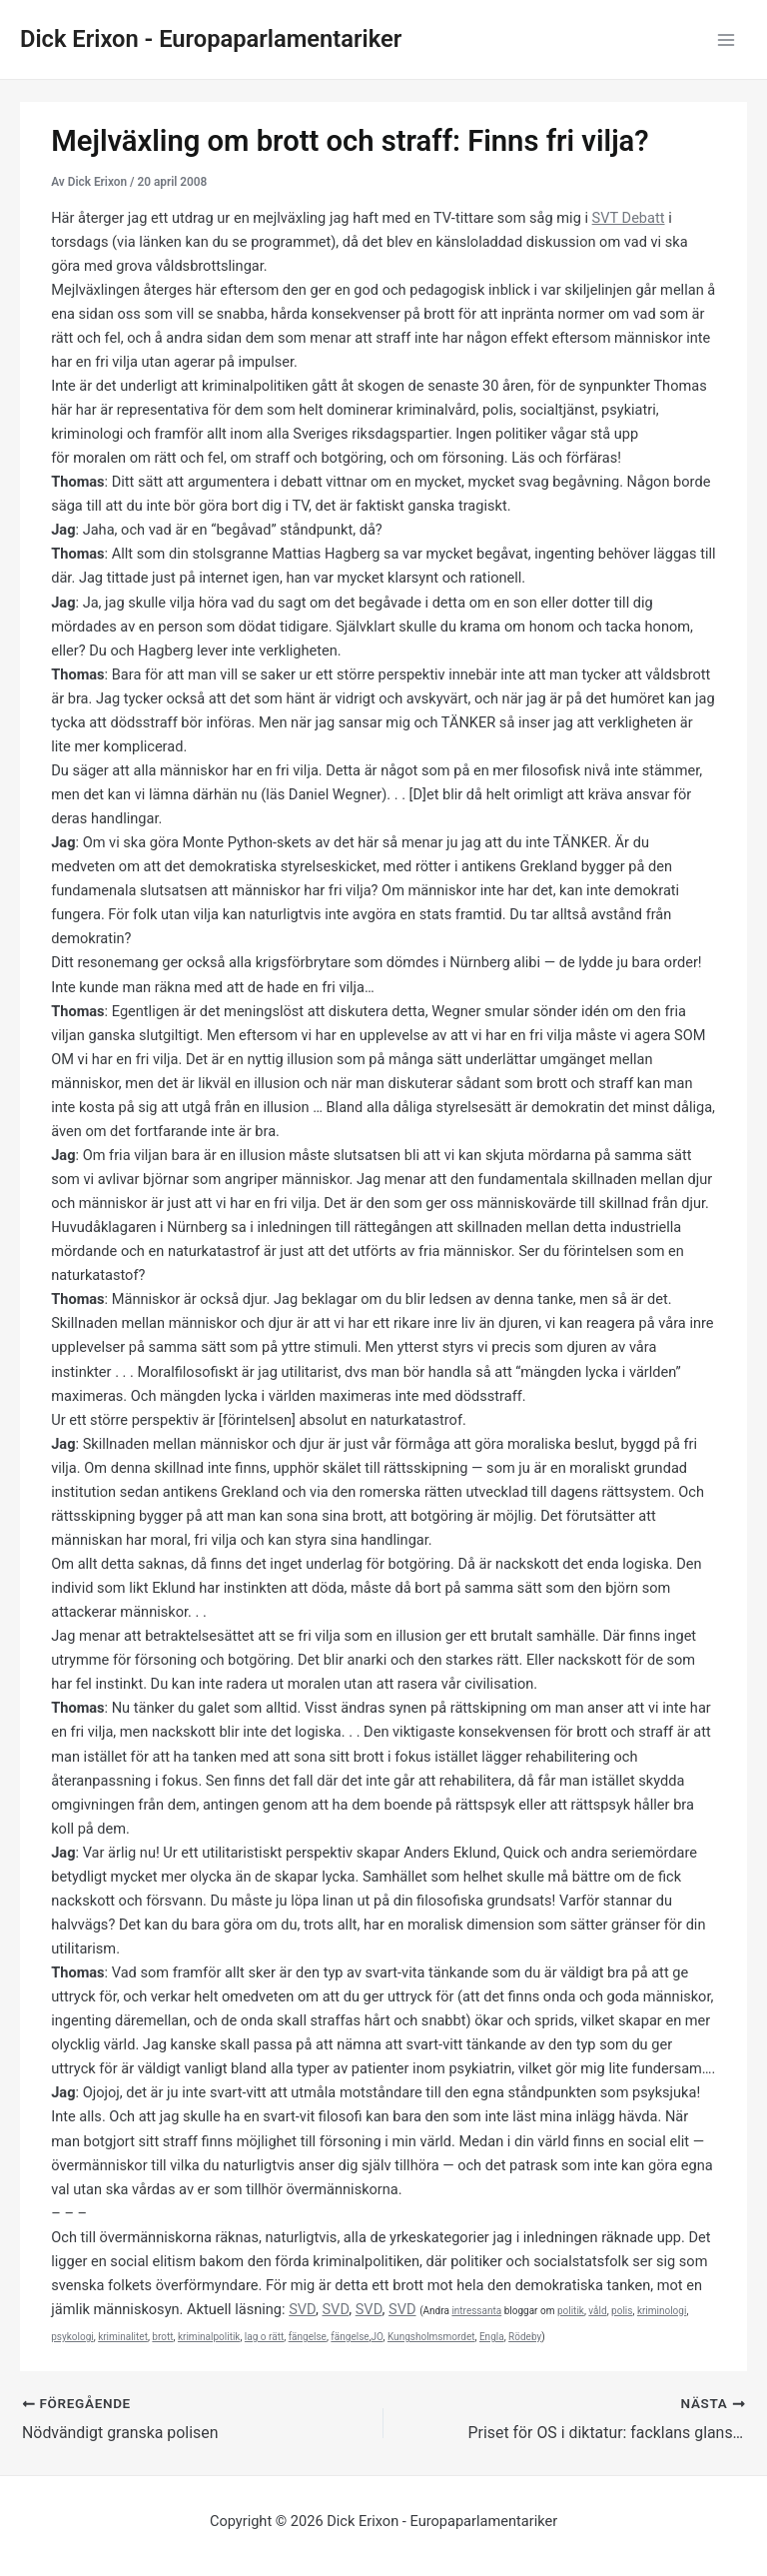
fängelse (308, 2336)
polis (621, 2310)
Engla (491, 2336)
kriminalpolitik (209, 2336)
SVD (302, 2309)
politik (570, 2310)
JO (378, 2336)
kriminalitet (123, 2336)
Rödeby (524, 2336)
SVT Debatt (628, 218)
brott (162, 2336)
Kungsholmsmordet (431, 2336)
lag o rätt (264, 2336)
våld (597, 2310)
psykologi (72, 2336)
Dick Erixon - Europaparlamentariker (210, 39)
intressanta (476, 2310)
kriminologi (662, 2310)
